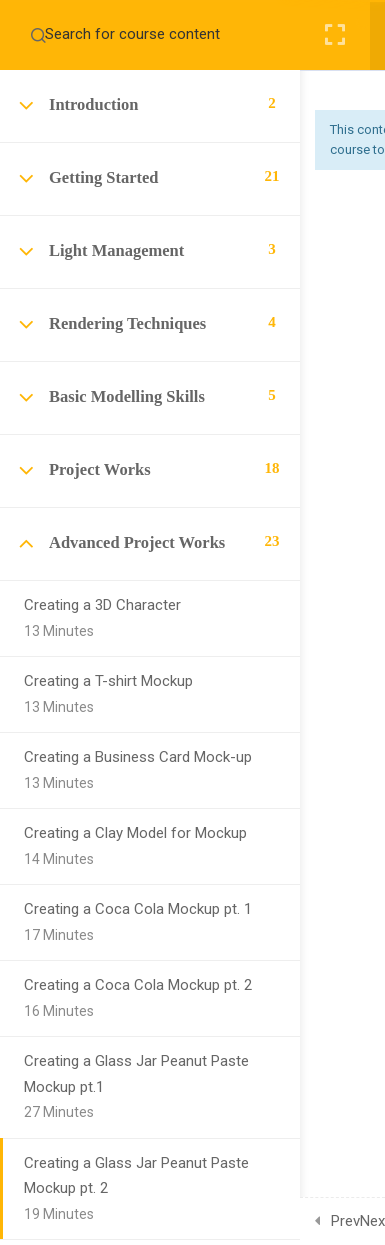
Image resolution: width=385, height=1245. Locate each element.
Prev (345, 1221)
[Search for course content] (38, 35)
